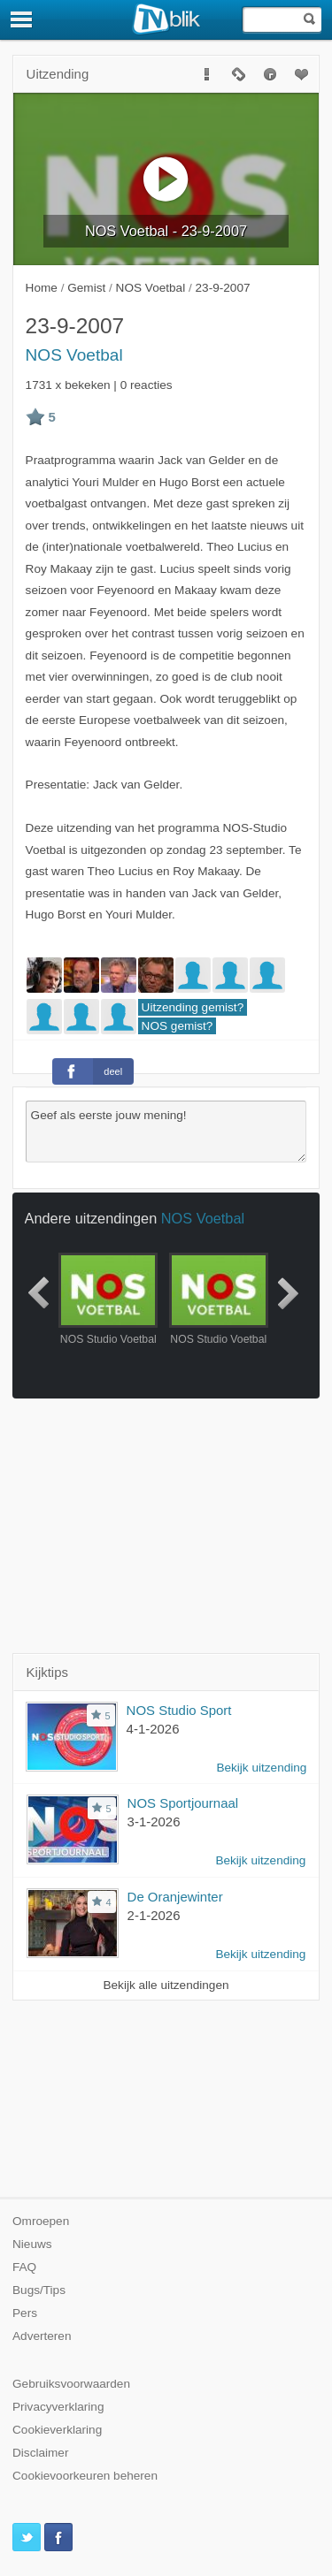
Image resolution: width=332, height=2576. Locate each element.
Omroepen (40, 2221)
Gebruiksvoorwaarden (71, 2383)
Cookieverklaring (57, 2429)
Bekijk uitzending (261, 1767)
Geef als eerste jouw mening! (166, 1131)
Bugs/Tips (39, 2290)
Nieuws (32, 2244)
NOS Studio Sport (179, 1710)
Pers (24, 2313)
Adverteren (42, 2336)
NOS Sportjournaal (183, 1802)
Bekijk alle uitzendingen (165, 1985)
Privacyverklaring (58, 2406)
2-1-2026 (154, 1915)
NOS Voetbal (74, 355)
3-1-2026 (154, 1821)
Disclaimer (40, 2452)
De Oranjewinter (175, 1896)
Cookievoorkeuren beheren (85, 2475)
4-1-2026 (153, 1728)
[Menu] (22, 19)
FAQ (24, 2267)
